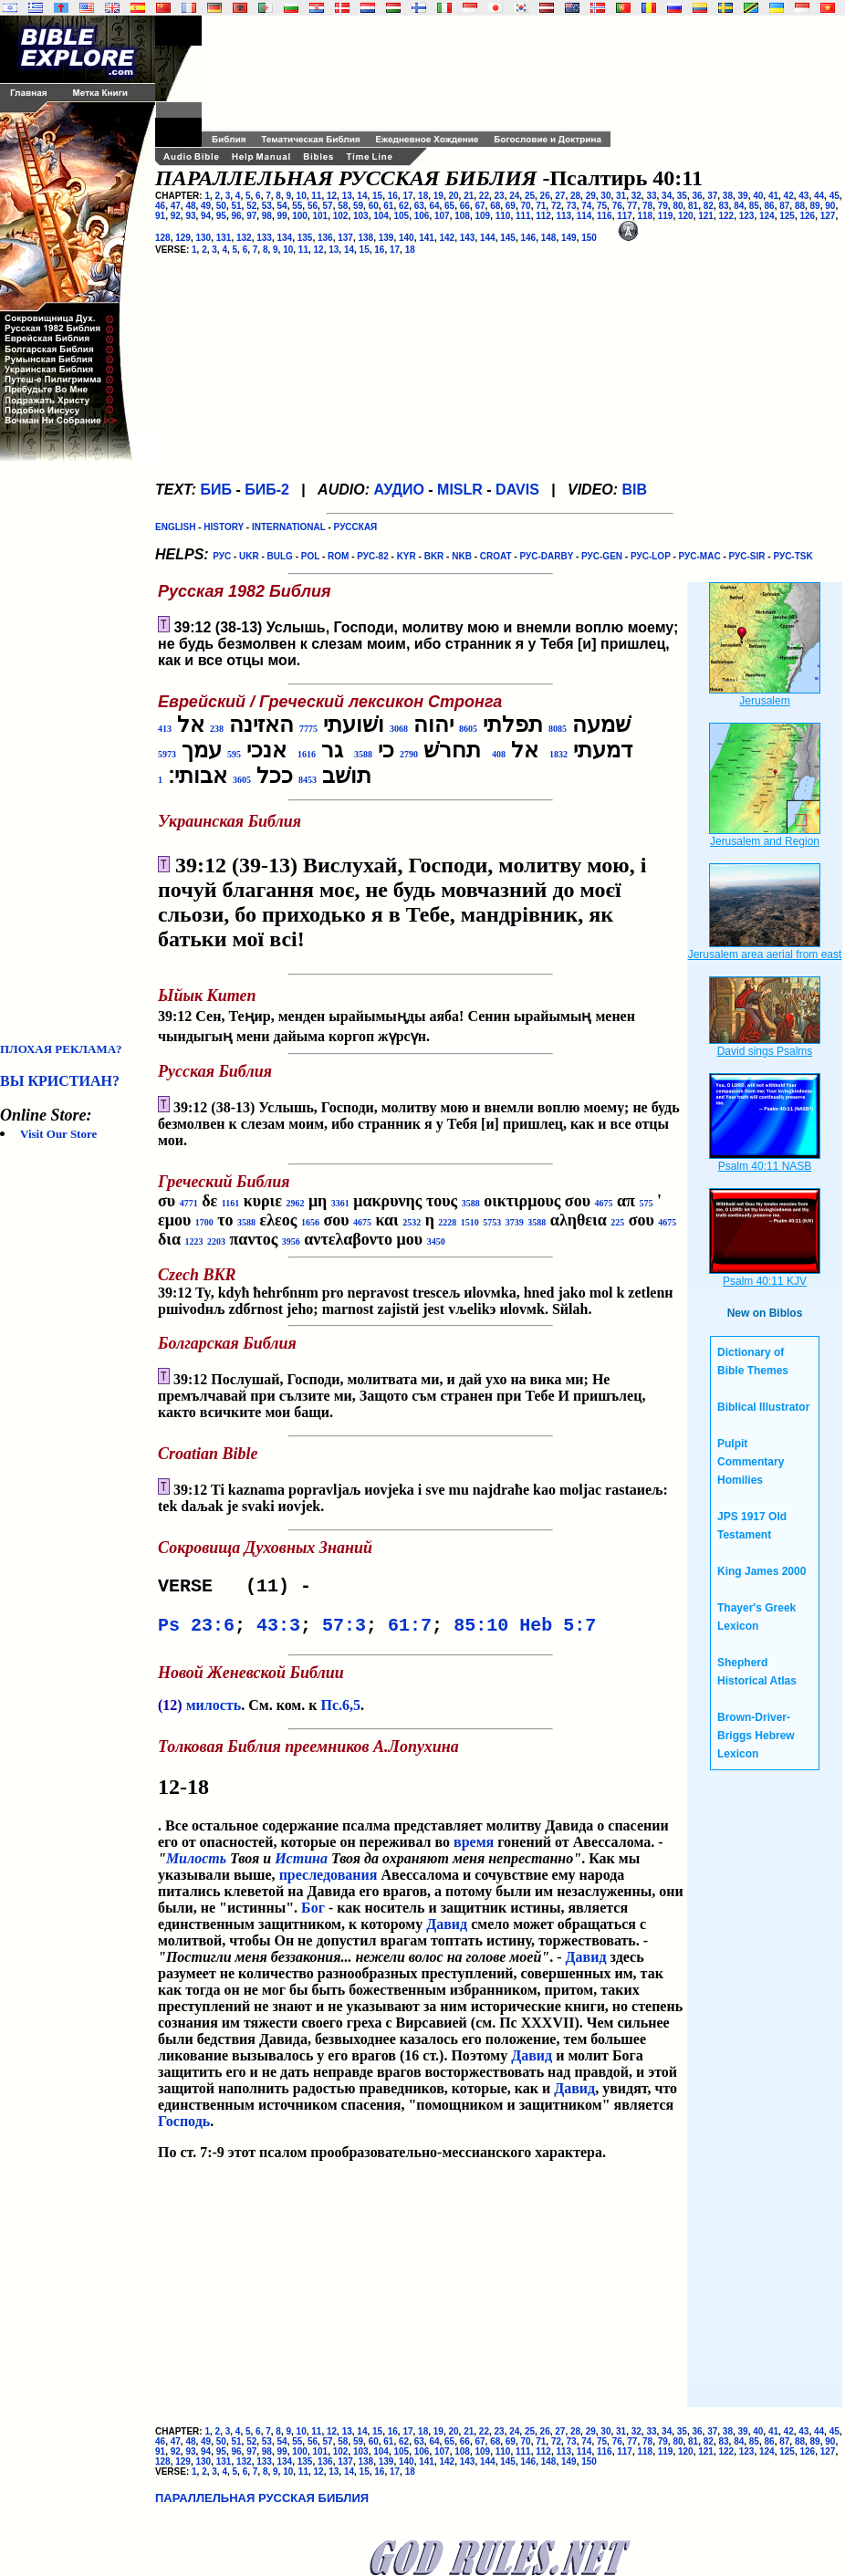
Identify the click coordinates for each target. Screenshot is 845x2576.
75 (602, 206)
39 (743, 196)
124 (767, 216)
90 (830, 206)
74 (586, 206)
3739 (515, 1222)
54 (282, 206)
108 (462, 216)
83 (723, 206)
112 (543, 216)
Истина (301, 1865)
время (474, 1849)
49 (206, 206)
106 (422, 216)
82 (709, 206)
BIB (635, 489)
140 (406, 238)
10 (302, 196)
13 (347, 196)
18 (423, 196)
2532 (411, 1222)
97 (251, 216)
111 (523, 216)
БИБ (216, 489)
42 (789, 196)
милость (214, 1712)
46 (160, 206)
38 (728, 196)
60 (374, 206)
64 (434, 206)
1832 (558, 754)
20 (453, 196)
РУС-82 (372, 556)
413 (165, 729)
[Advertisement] (73, 752)
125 (787, 216)
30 (605, 196)
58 (343, 206)
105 (401, 216)
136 (325, 238)
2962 (295, 1203)
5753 (492, 1222)
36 (697, 196)
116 (604, 216)
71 (541, 206)
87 (784, 206)
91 (160, 216)
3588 (363, 754)
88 (800, 206)
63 (419, 206)
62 (404, 206)
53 (267, 206)
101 (320, 216)
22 (484, 196)
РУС (222, 556)
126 (807, 216)
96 (236, 216)
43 (803, 196)
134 (285, 238)
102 (341, 216)
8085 (557, 729)
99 (282, 216)
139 (386, 238)
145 (508, 238)
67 (480, 206)
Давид (446, 1931)
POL (310, 556)
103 (361, 216)
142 (447, 238)
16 (393, 196)
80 (678, 206)
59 (358, 206)
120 (686, 216)
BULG (280, 556)
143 (467, 238)
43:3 (278, 1631)
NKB (462, 556)
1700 (204, 1222)
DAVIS (517, 489)
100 (300, 216)
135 (305, 238)
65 (449, 206)
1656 (310, 1222)
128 (163, 238)
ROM (338, 556)
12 (332, 196)
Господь (184, 2128)
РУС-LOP (651, 556)
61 (388, 206)
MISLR (460, 489)
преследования (328, 1882)
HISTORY (223, 527)
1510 (470, 1222)
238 (217, 729)
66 (465, 206)
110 (503, 216)
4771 (189, 1203)
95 (221, 216)
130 (204, 238)
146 (529, 238)
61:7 (410, 1631)
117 (624, 216)
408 (499, 754)
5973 (167, 754)
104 (381, 216)
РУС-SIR (747, 556)
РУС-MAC (700, 556)
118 (644, 216)
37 (712, 196)
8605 (468, 729)
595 (234, 754)
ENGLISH (175, 527)
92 (176, 216)
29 (591, 196)
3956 (291, 1241)
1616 (306, 754)
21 (469, 196)
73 (572, 206)
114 (584, 216)
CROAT (496, 556)
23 (500, 196)
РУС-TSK (792, 556)
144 (488, 238)
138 (366, 238)
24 (514, 196)
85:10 (481, 1631)
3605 (242, 780)
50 (221, 206)
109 (482, 216)
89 (815, 206)
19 (438, 196)
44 (819, 196)
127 (828, 216)
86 (770, 206)
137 (345, 238)
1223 (193, 1241)
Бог (313, 1915)
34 (667, 196)
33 (651, 196)
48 (190, 206)
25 (530, 196)
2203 (216, 1241)
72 (556, 206)
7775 (308, 729)
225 (617, 1222)
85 (754, 206)
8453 (307, 780)
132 (244, 238)
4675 (604, 1203)
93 (190, 216)
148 (549, 238)
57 (328, 206)
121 (706, 216)
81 (693, 206)
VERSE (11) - (240, 1588)
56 (313, 206)
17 (407, 196)
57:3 (344, 1631)
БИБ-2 (267, 489)
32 (636, 196)
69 (511, 206)
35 (682, 196)
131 (224, 238)
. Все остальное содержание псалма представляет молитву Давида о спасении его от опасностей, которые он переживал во (420, 1802)
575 (645, 1203)
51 (236, 206)
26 (545, 196)
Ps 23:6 (196, 1631)
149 (569, 238)
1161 (230, 1203)
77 (632, 206)
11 (316, 196)
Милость (196, 1865)
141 (426, 238)
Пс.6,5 (340, 1712)
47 (176, 206)
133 (264, 238)
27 (560, 196)
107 (442, 216)
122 (726, 216)
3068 (399, 729)
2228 (447, 1222)
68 (495, 206)
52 (251, 206)
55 (297, 206)
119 (665, 216)
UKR (249, 556)
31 (621, 196)
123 (747, 216)
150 (589, 238)
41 (773, 196)
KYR (406, 556)
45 (834, 196)
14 (362, 196)
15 (377, 196)
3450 (436, 1241)
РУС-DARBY (546, 556)
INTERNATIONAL (289, 527)
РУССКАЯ (356, 527)
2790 (409, 754)
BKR (434, 556)
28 (575, 196)
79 (663, 206)
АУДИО (398, 489)
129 (183, 238)
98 (267, 216)
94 (206, 216)
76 (617, 206)
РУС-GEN (601, 556)
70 (526, 206)
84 (739, 206)
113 (563, 216)
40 (758, 196)
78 (647, 206)
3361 (340, 1203)
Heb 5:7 (557, 1631)
